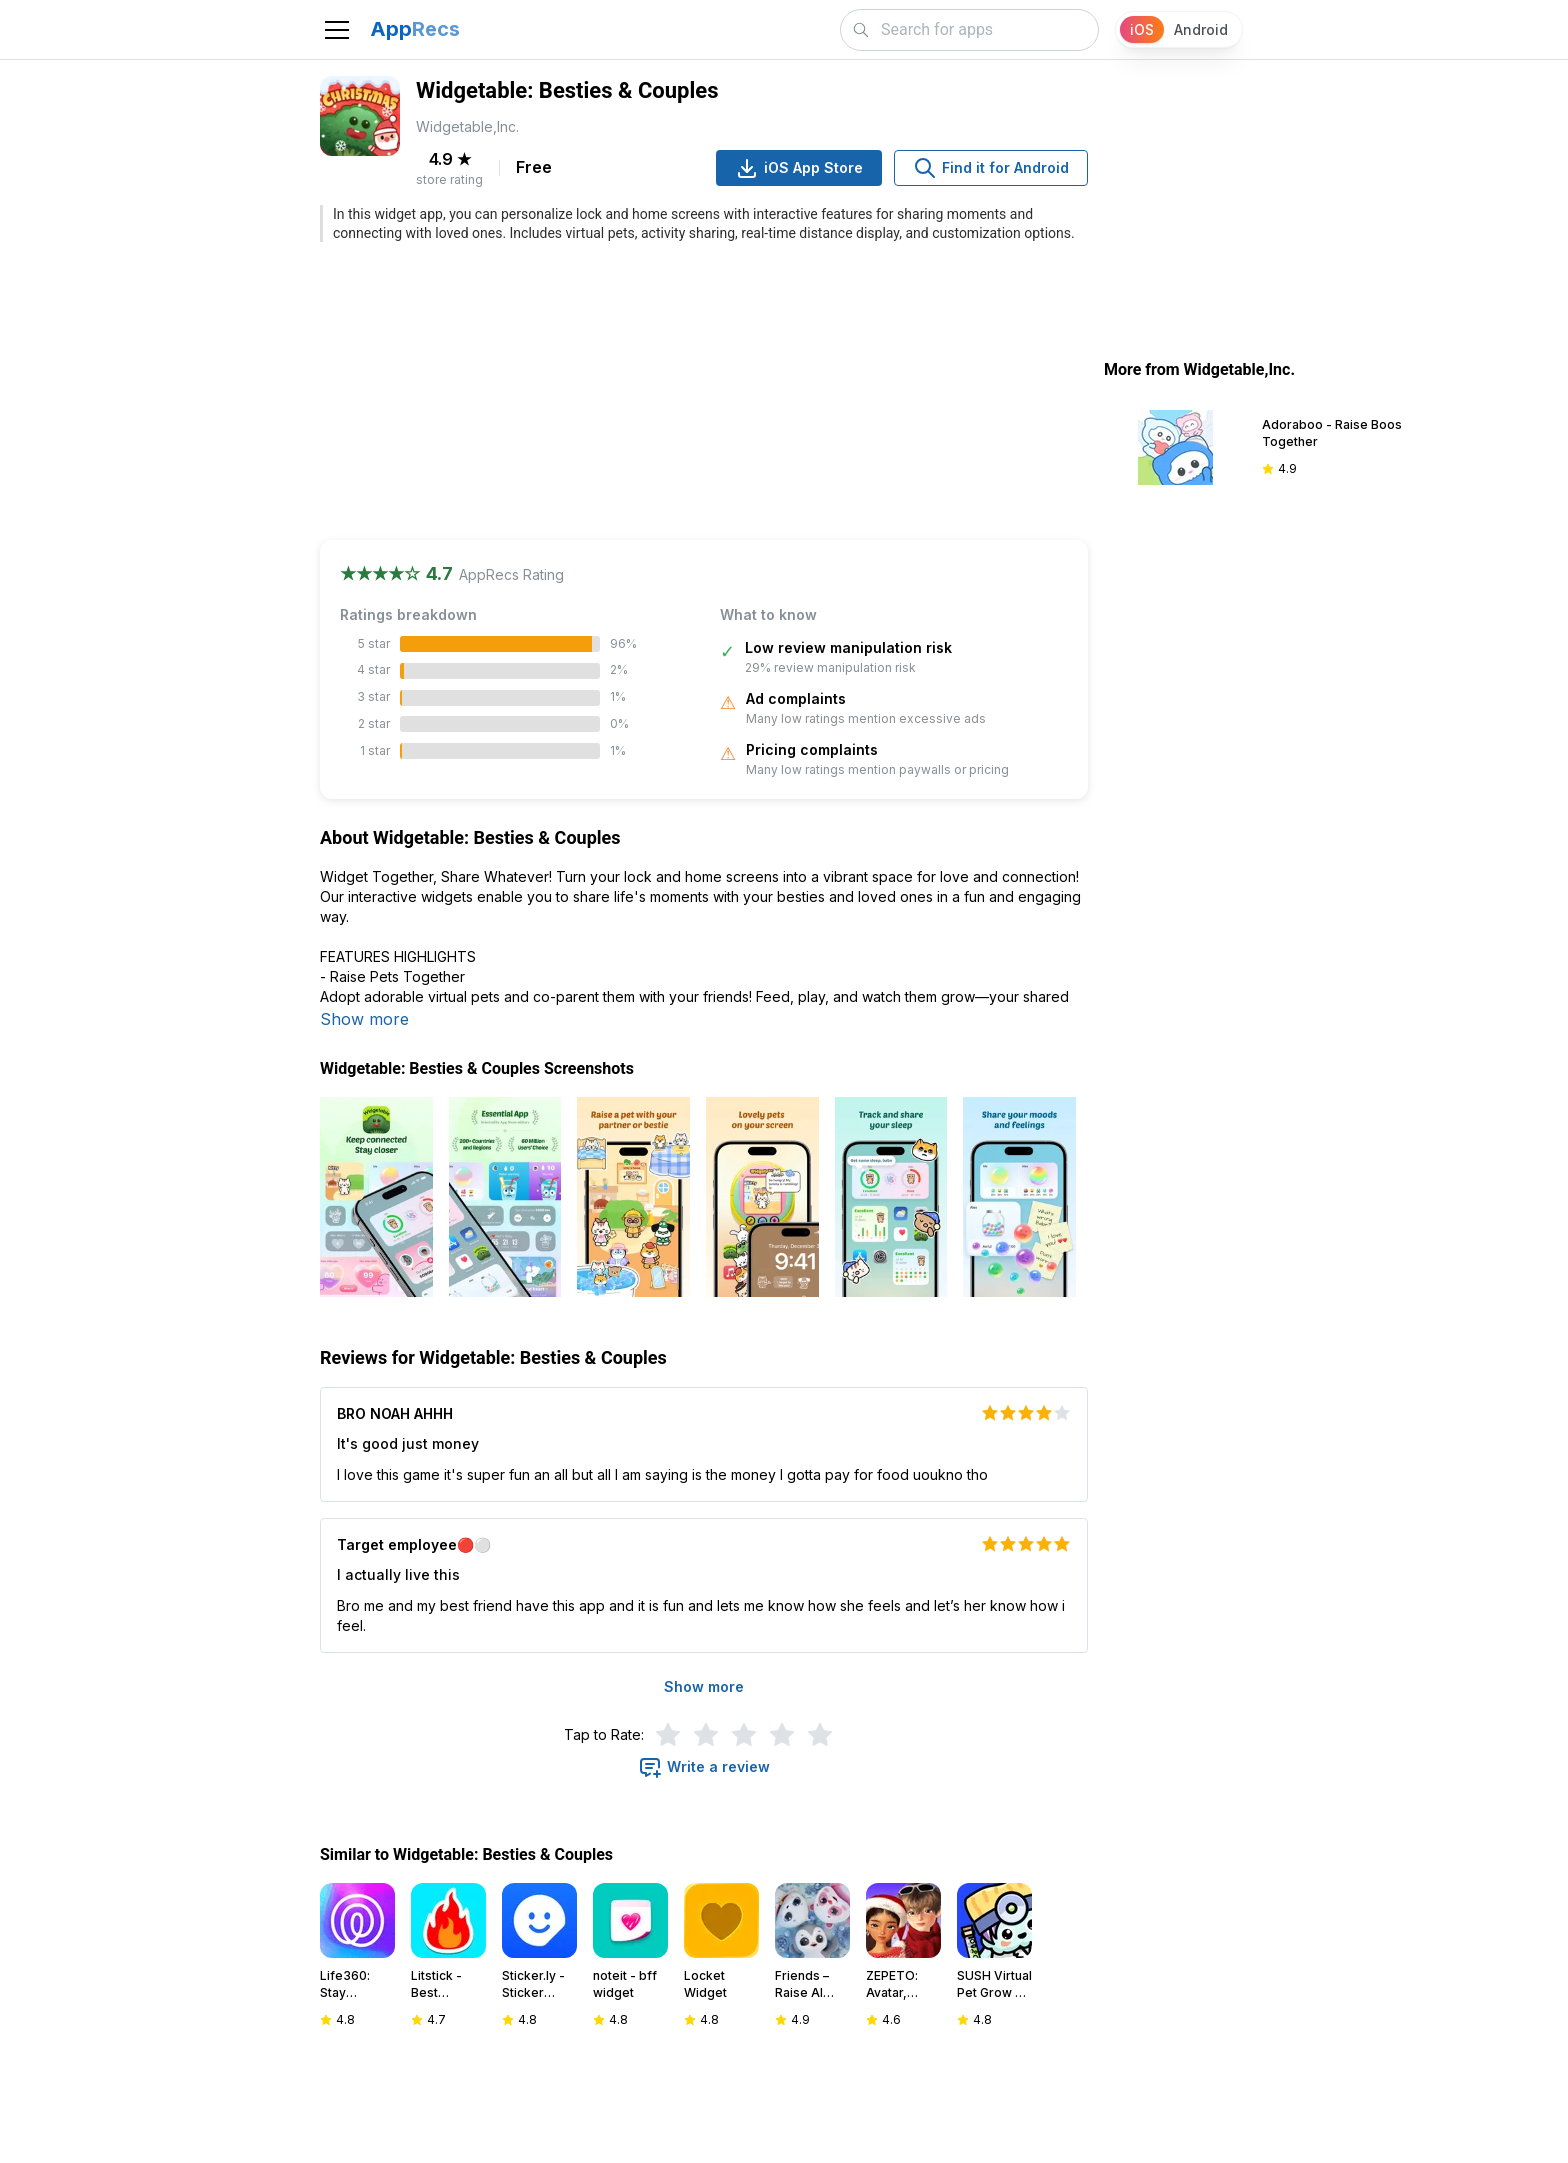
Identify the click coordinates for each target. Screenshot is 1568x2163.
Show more (364, 1019)
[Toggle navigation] (337, 30)
